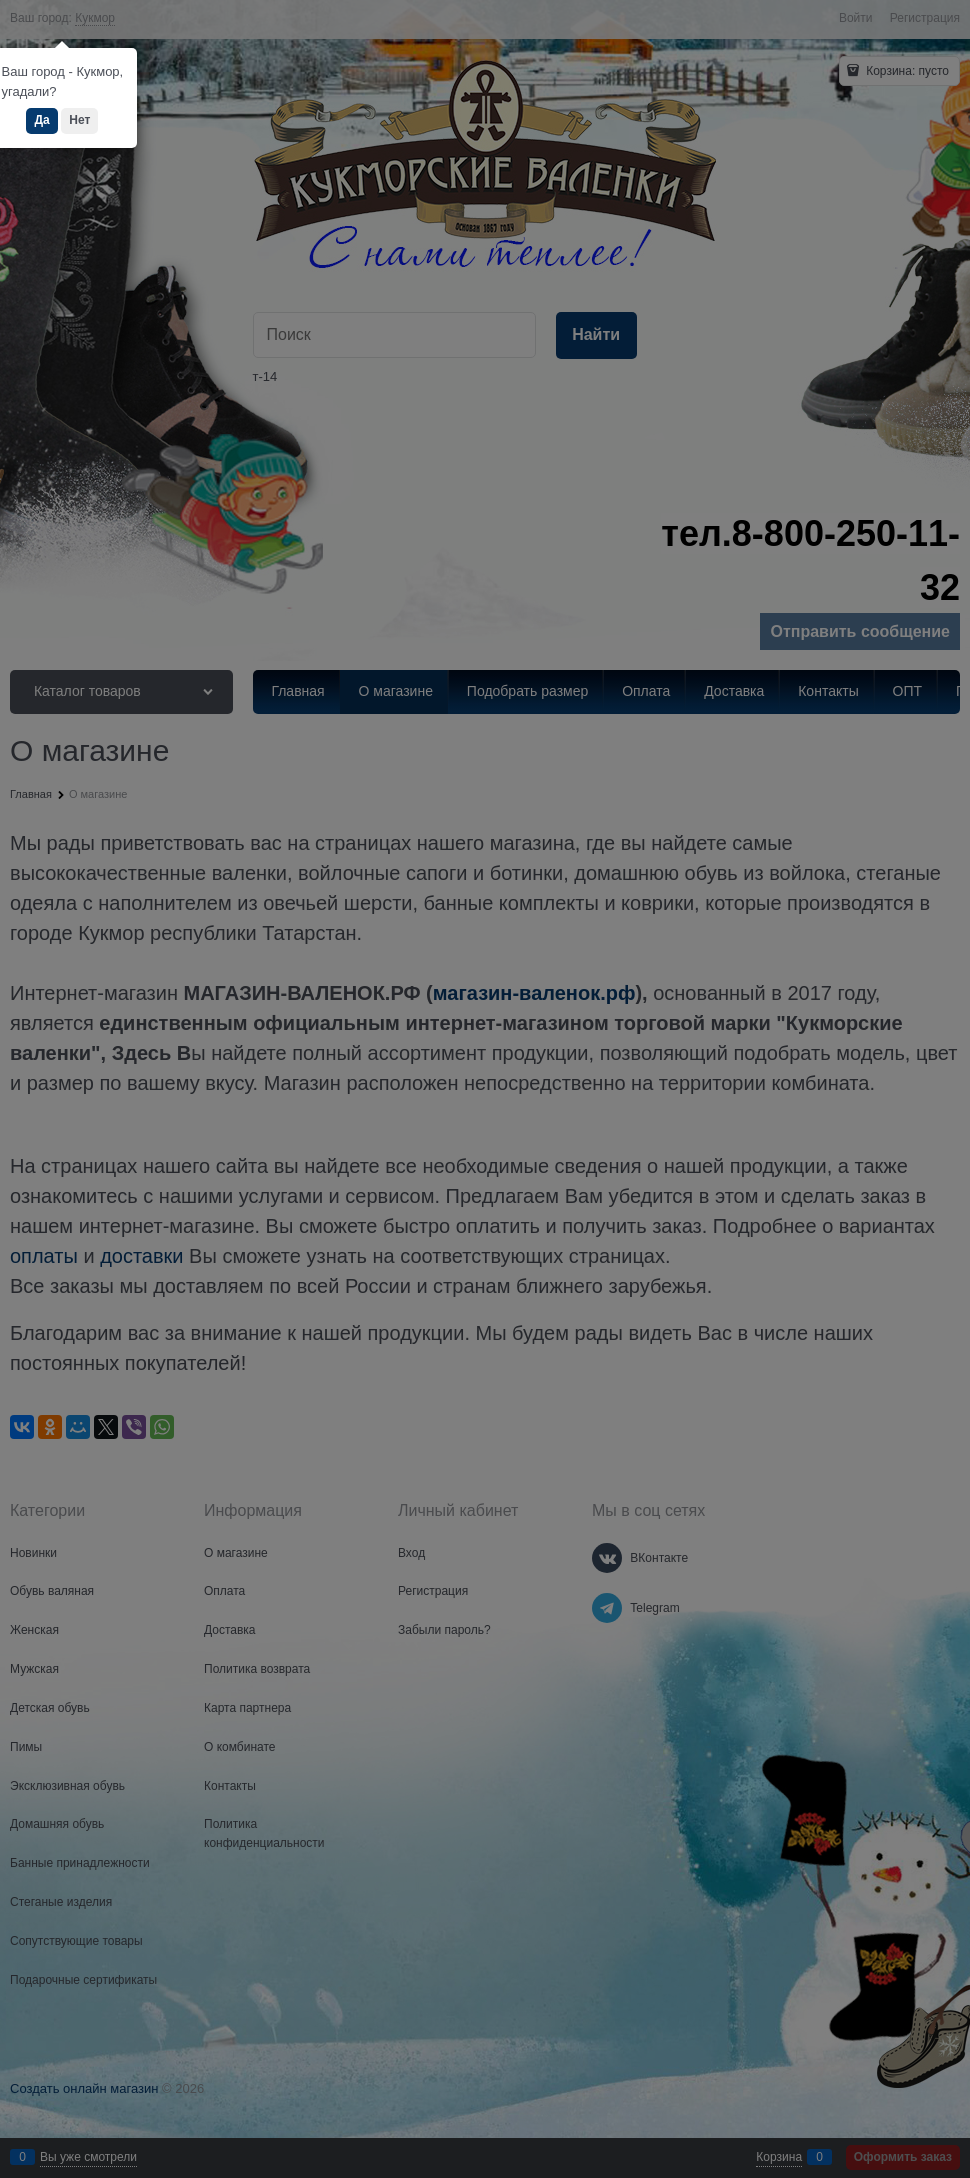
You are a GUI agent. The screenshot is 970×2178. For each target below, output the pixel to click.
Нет (79, 120)
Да (41, 120)
